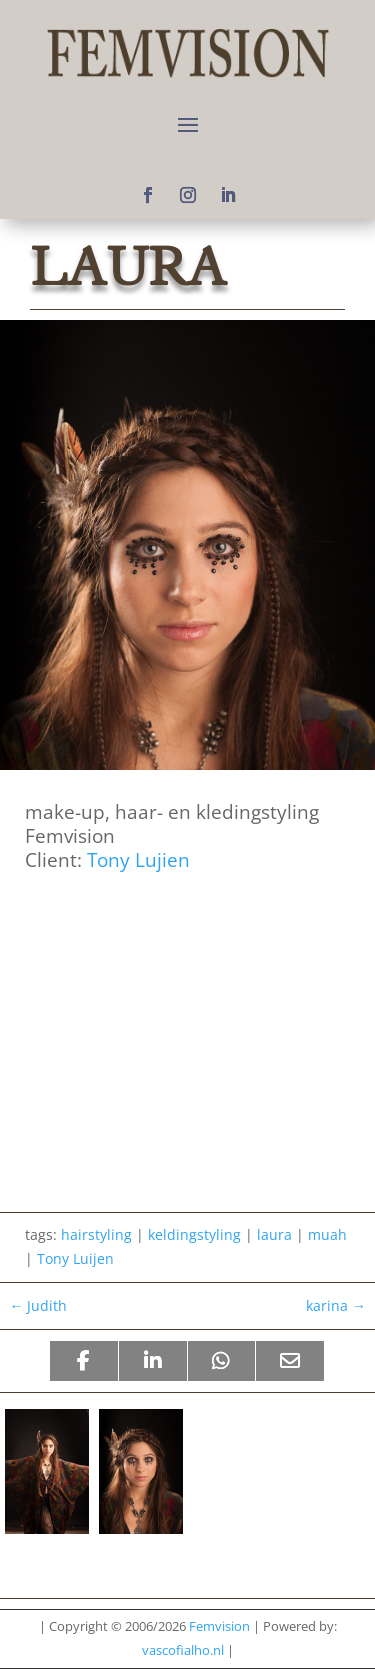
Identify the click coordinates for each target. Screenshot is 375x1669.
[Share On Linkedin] (153, 1361)
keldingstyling (194, 1234)
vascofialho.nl (183, 1650)
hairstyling (96, 1234)
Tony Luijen (75, 1258)
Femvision (219, 1626)
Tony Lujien (138, 859)
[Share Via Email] (290, 1361)
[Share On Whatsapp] (222, 1361)
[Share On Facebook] (84, 1361)
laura (274, 1234)
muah (327, 1234)
